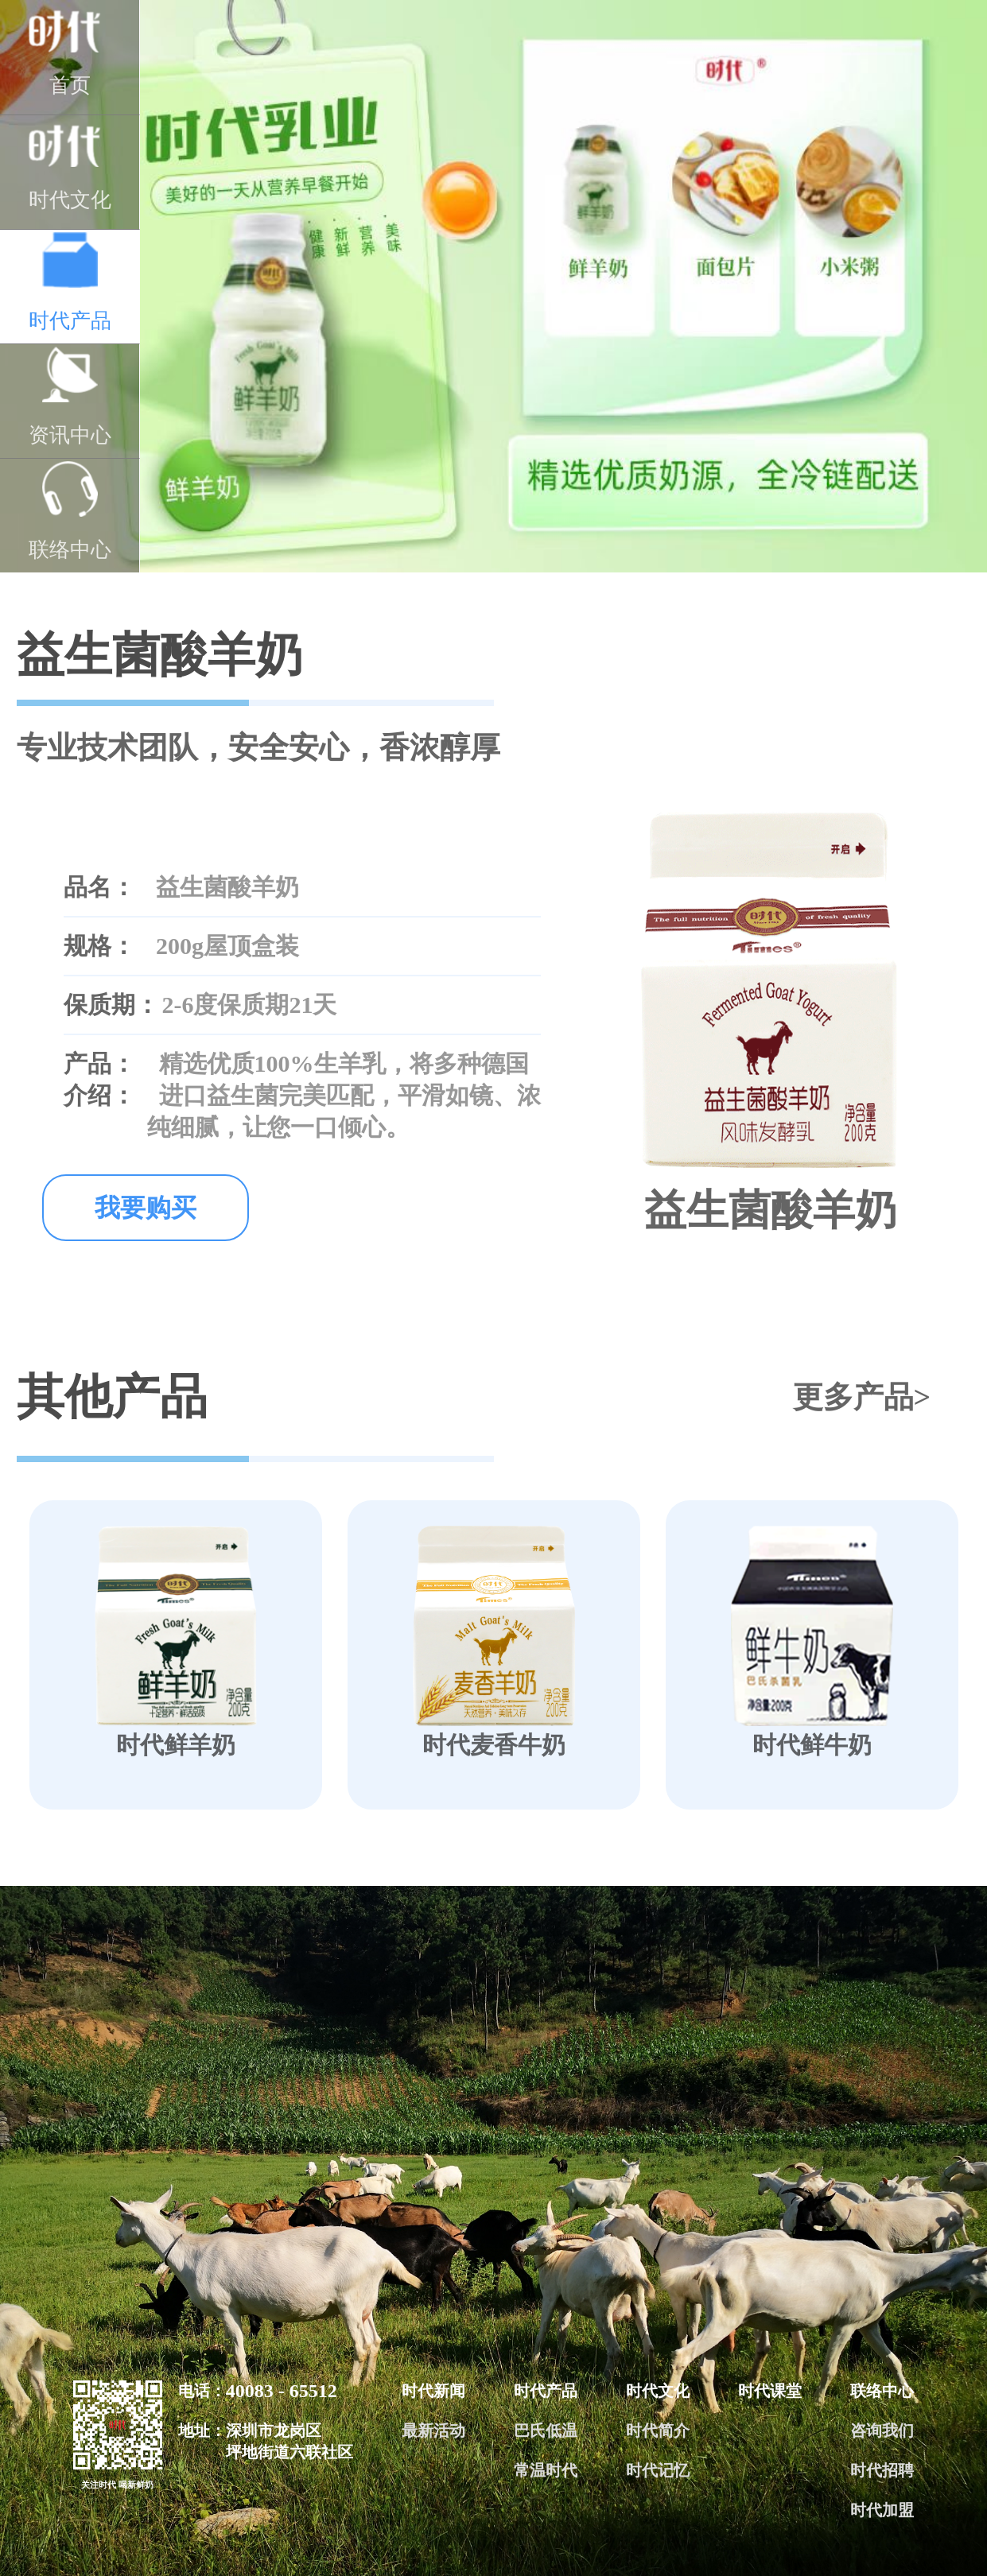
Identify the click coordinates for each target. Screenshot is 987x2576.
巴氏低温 (545, 2430)
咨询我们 (882, 2430)
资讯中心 (70, 397)
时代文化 (70, 167)
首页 (70, 53)
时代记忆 (658, 2470)
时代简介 (658, 2430)
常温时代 (545, 2470)
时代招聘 (882, 2470)
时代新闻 (433, 2390)
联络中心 (70, 511)
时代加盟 (882, 2510)
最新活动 (433, 2430)
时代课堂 (770, 2390)
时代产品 (70, 282)
